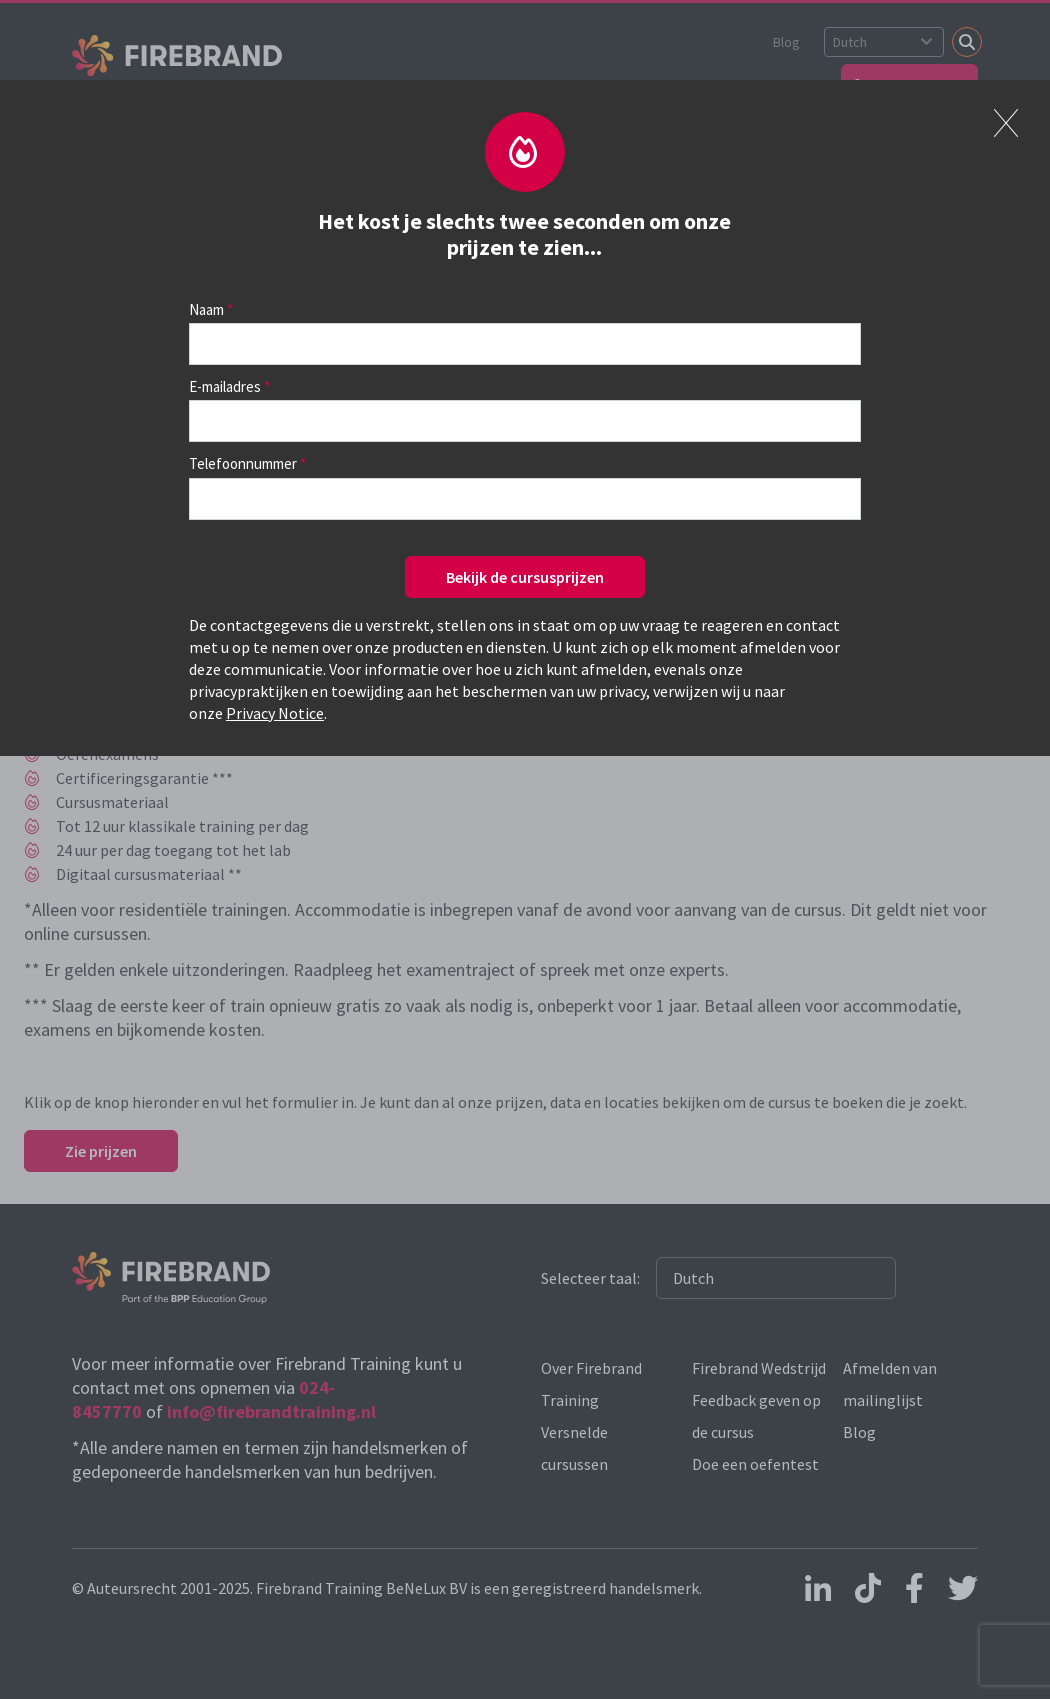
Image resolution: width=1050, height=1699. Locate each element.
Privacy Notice (275, 713)
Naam (206, 309)
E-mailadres (225, 386)
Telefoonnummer (243, 463)
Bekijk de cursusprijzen (525, 577)
